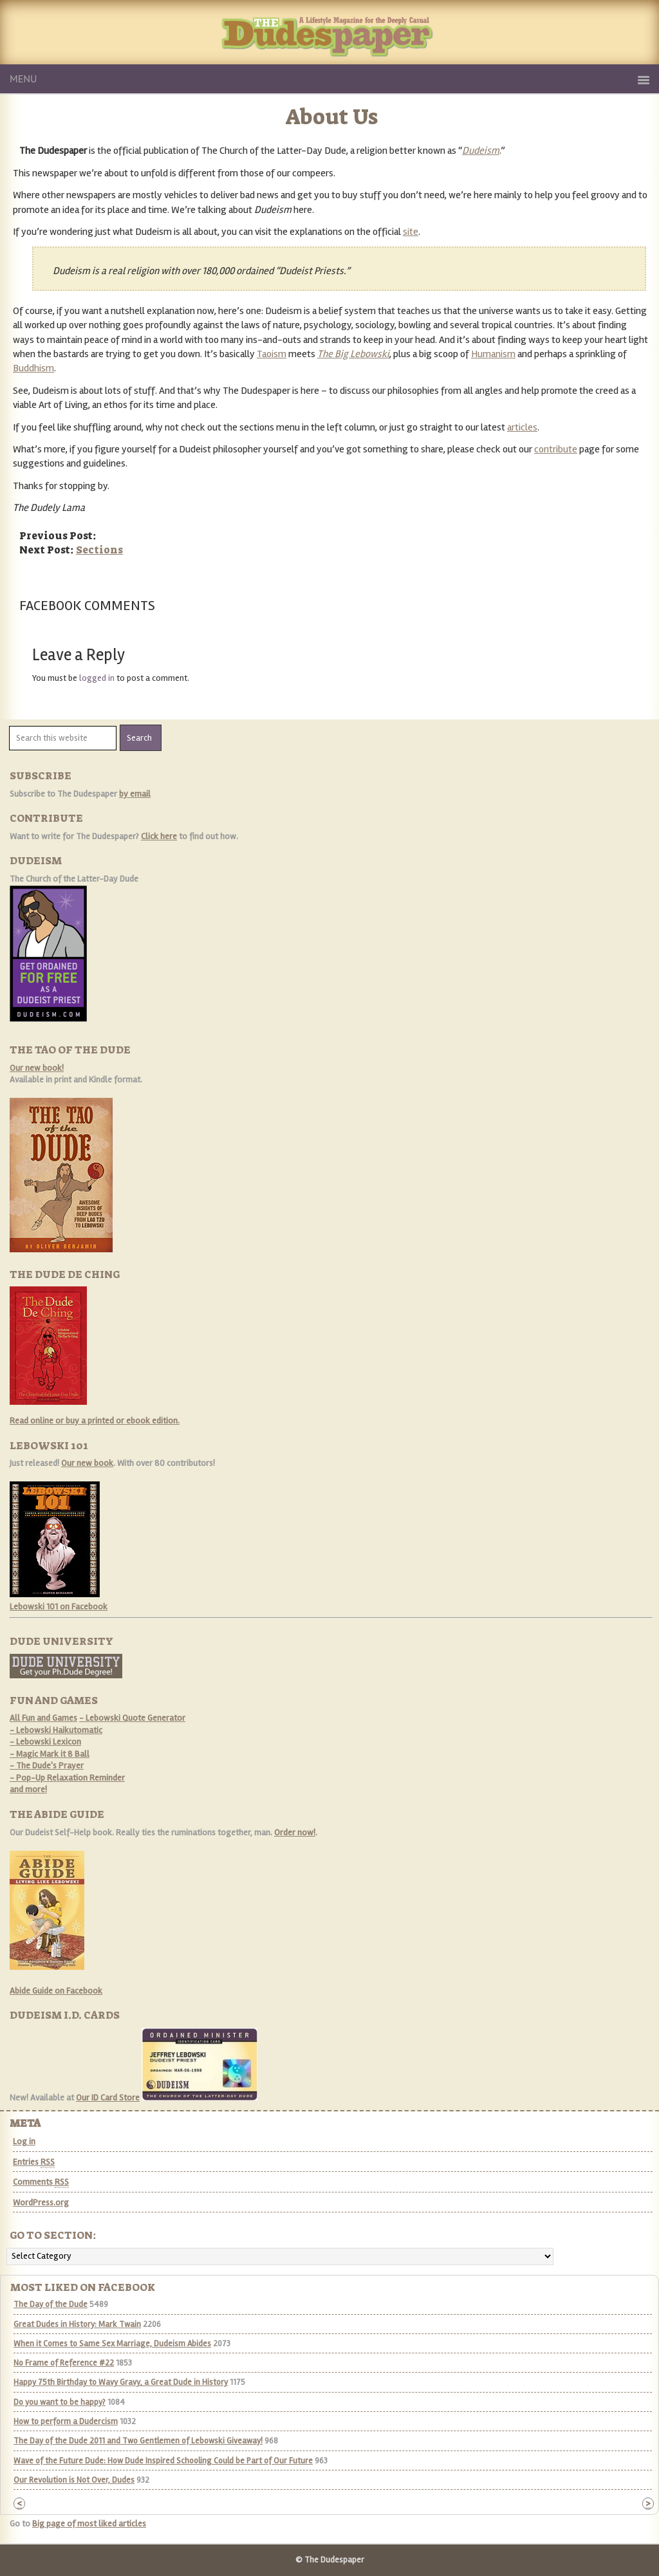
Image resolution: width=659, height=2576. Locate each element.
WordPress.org (41, 2202)
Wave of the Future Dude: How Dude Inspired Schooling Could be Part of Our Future (163, 2461)
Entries (34, 2162)
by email (135, 793)
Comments (41, 2182)
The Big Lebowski (353, 353)
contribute (555, 449)
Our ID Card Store (108, 2097)
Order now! (294, 1832)
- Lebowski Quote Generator (132, 1717)
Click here (159, 836)
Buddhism (33, 368)
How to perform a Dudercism (66, 2421)
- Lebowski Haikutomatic (56, 1730)
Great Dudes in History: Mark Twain (77, 2324)
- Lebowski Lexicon (45, 1741)
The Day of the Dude (51, 2304)
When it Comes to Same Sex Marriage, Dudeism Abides (112, 2344)
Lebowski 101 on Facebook (58, 1606)
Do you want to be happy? (60, 2402)
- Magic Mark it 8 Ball (49, 1753)
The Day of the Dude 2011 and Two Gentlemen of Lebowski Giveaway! (138, 2441)
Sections (99, 550)
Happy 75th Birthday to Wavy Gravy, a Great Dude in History (121, 2382)
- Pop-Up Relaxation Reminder (67, 1777)
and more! (28, 1789)
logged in (97, 677)
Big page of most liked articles (89, 2523)
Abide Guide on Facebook (56, 1990)
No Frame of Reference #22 (64, 2363)
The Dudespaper (384, 47)
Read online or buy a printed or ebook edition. (95, 1420)
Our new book (87, 1463)
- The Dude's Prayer (47, 1765)
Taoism (271, 353)
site (410, 231)
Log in (24, 2141)
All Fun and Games (43, 1717)
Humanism (493, 353)
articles (522, 427)
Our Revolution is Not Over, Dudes (74, 2480)
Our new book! (37, 1067)
